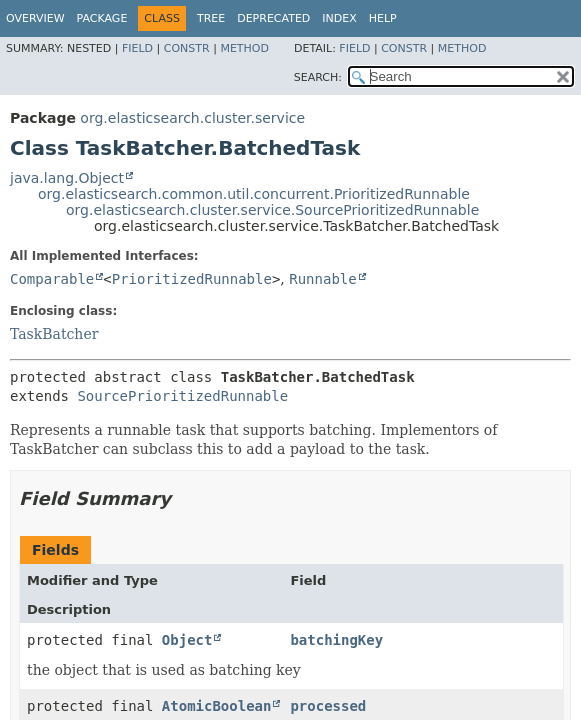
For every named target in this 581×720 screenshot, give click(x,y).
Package (102, 18)
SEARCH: (318, 77)
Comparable (52, 279)
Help (383, 18)
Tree (211, 18)
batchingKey (336, 640)
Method (244, 48)
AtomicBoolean (217, 706)
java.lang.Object (67, 178)
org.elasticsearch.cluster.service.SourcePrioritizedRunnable (272, 210)
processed (328, 706)
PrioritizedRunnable (192, 279)
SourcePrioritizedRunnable (182, 396)
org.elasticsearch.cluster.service (192, 118)
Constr (187, 48)
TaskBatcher (54, 334)
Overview (35, 18)
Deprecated (273, 18)
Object (187, 640)
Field (137, 48)
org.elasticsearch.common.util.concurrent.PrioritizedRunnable (254, 194)
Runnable (322, 279)
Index (339, 18)
